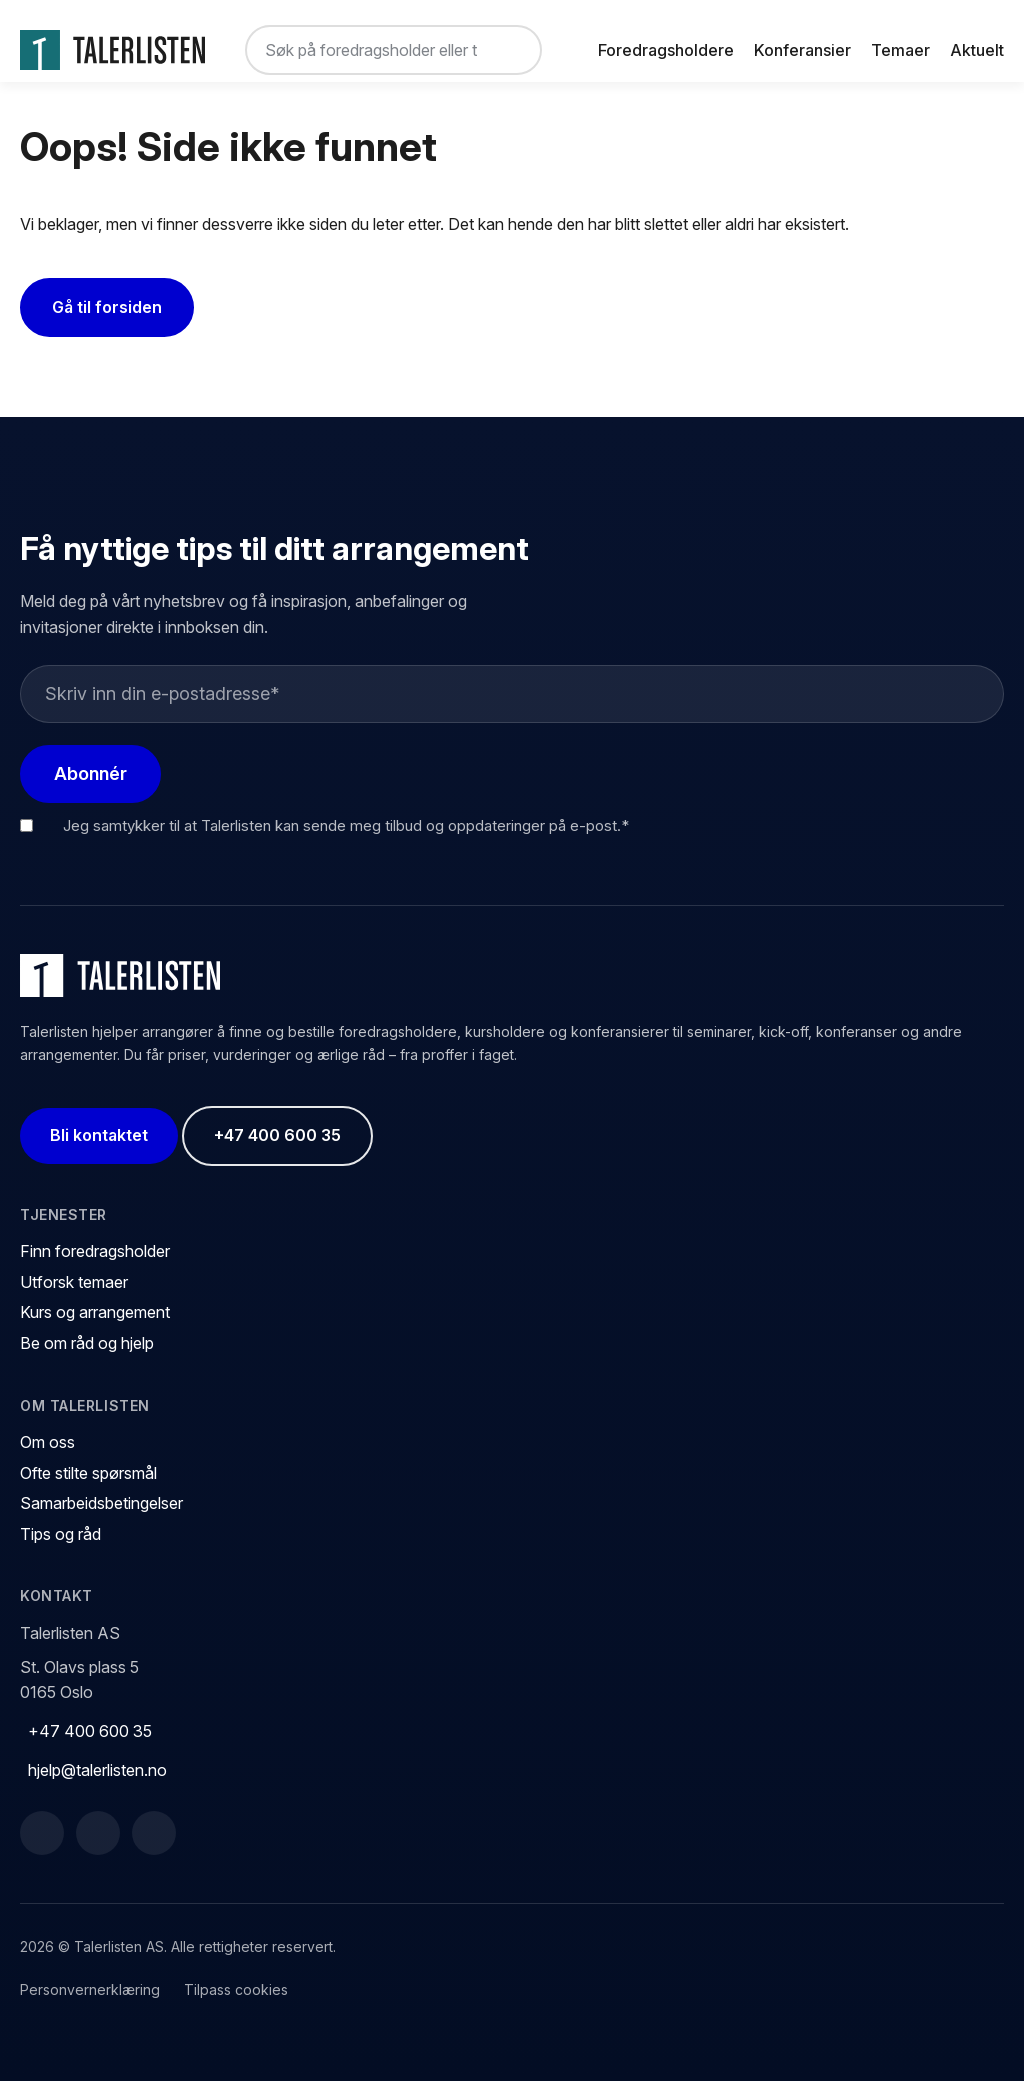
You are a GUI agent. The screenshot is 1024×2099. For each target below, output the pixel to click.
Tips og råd (60, 1552)
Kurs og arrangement (95, 1330)
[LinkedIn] (98, 1851)
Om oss (47, 1460)
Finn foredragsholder (95, 1269)
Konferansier (802, 50)
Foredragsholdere (666, 50)
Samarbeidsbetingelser (101, 1521)
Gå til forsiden (107, 325)
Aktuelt (977, 50)
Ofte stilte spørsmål (88, 1490)
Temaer (900, 50)
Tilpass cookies (236, 2006)
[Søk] (510, 50)
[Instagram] (154, 1851)
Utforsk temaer (74, 1300)
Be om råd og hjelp (87, 1361)
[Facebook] (42, 1851)
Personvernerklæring (90, 2006)
